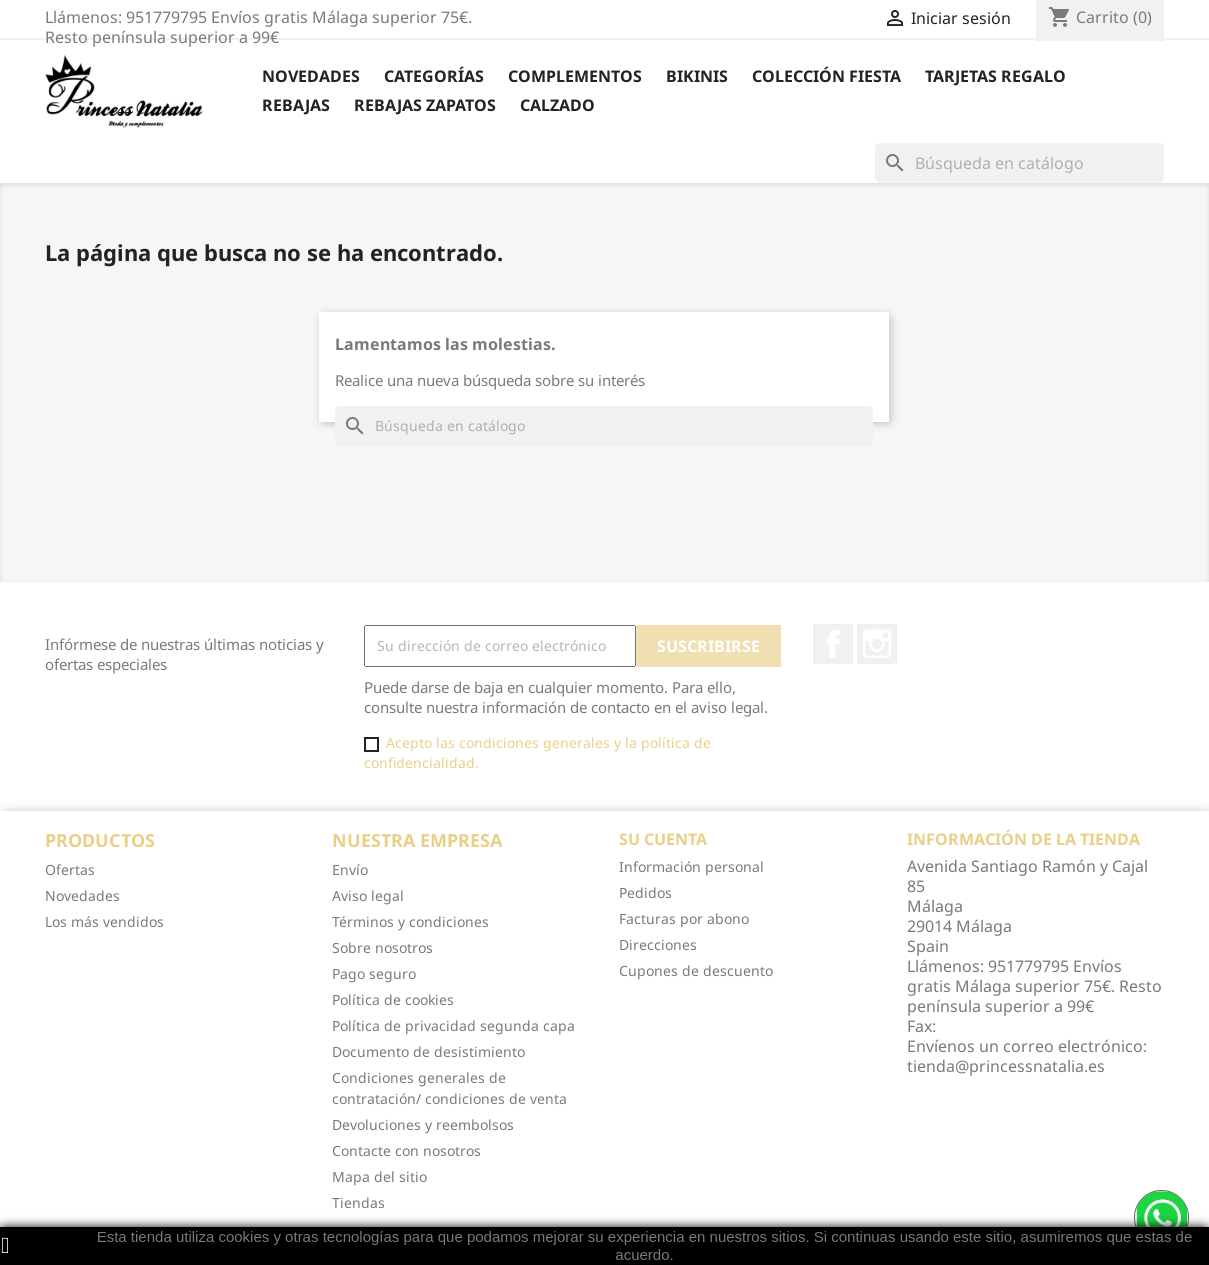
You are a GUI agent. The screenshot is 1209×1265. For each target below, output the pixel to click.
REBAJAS (296, 105)
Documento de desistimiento (428, 1051)
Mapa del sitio (379, 1176)
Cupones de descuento (696, 970)
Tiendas (358, 1202)
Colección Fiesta (826, 76)
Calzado (557, 105)
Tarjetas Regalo (995, 76)
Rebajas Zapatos (425, 105)
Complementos (575, 76)
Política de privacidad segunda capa (453, 1025)
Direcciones (658, 944)
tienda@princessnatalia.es (1006, 1066)
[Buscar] (1019, 163)
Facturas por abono (684, 918)
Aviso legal (368, 895)
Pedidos (645, 892)
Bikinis (697, 76)
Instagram (877, 644)
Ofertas (70, 869)
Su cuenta (663, 839)
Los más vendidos (104, 921)
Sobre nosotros (382, 947)
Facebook (833, 644)
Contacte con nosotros (406, 1150)
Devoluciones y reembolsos (423, 1124)
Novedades (311, 76)
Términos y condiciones (410, 921)
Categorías (434, 76)
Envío (350, 869)
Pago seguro (374, 973)
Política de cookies (393, 999)
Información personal (691, 866)
